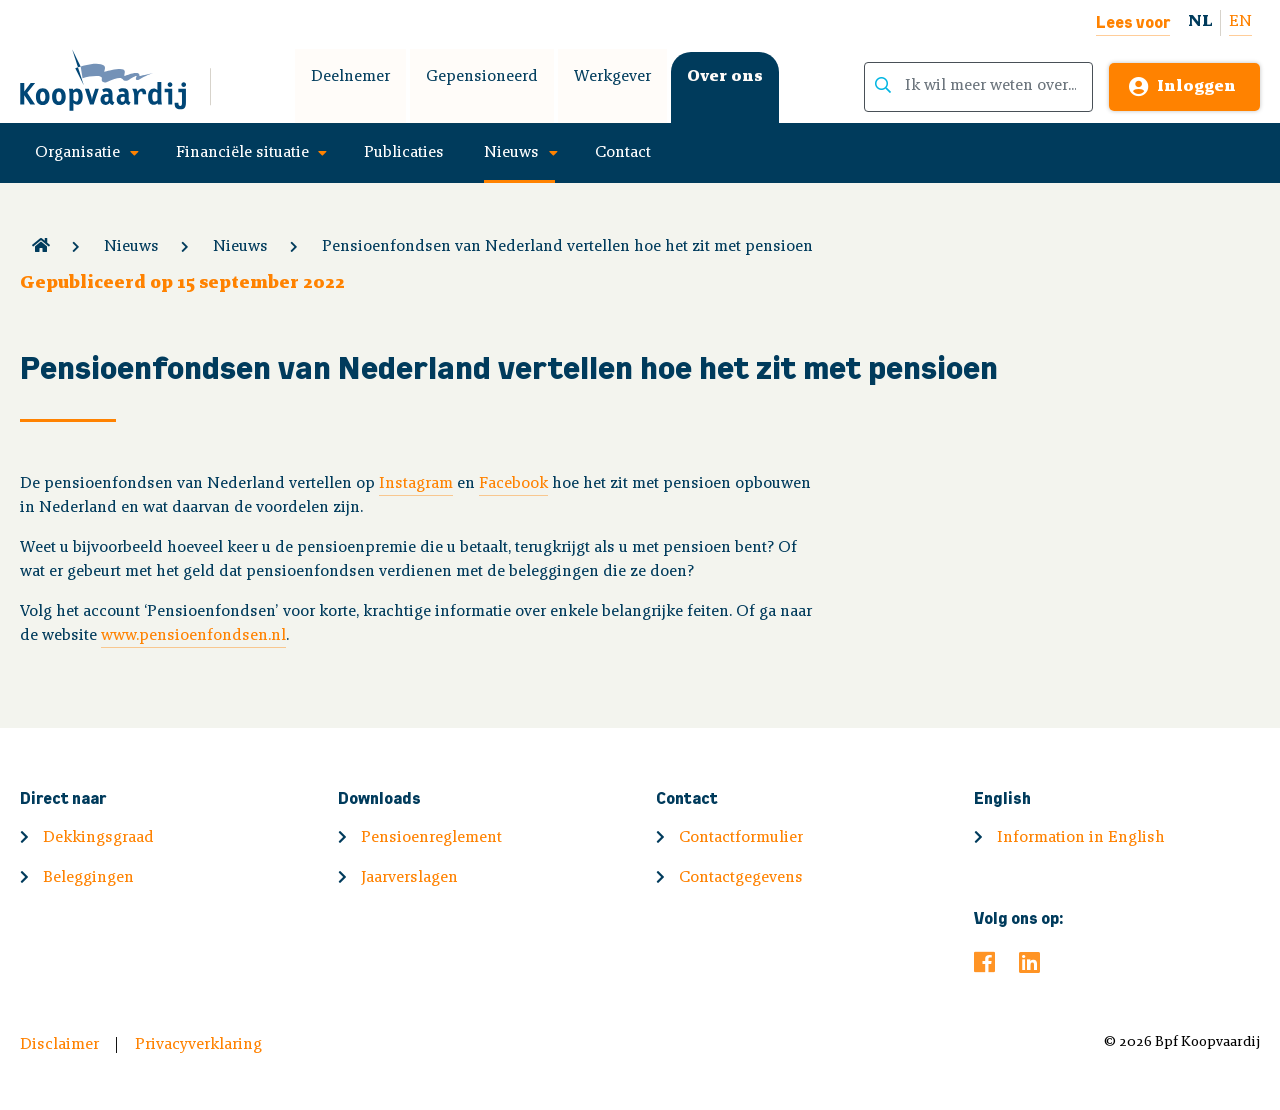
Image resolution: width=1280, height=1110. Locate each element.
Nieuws (511, 153)
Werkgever (612, 77)
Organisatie (77, 153)
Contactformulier (741, 838)
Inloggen (1196, 87)
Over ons (725, 77)
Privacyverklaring (198, 1045)
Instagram (416, 484)
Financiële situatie (242, 153)
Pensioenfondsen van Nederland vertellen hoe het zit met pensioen (567, 247)
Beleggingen (88, 878)
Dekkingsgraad (98, 838)
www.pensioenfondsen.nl (193, 636)
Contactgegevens (741, 878)
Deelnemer (350, 77)
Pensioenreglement (431, 838)
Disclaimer (59, 1045)
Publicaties (404, 153)
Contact (623, 153)
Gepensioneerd (482, 77)
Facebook (513, 484)
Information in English (1081, 838)
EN (1240, 22)
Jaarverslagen (409, 878)
